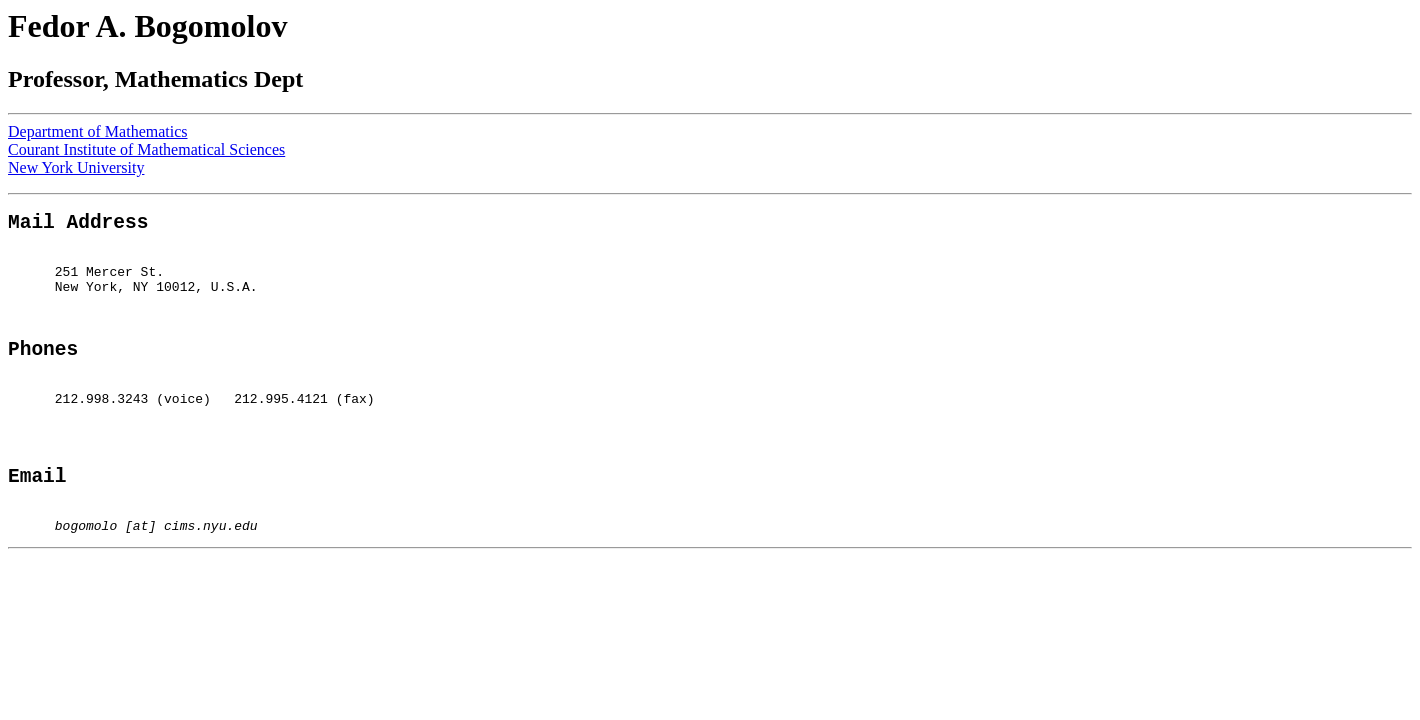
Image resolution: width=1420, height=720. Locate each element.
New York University (76, 167)
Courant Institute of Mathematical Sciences (146, 149)
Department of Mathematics (98, 131)
